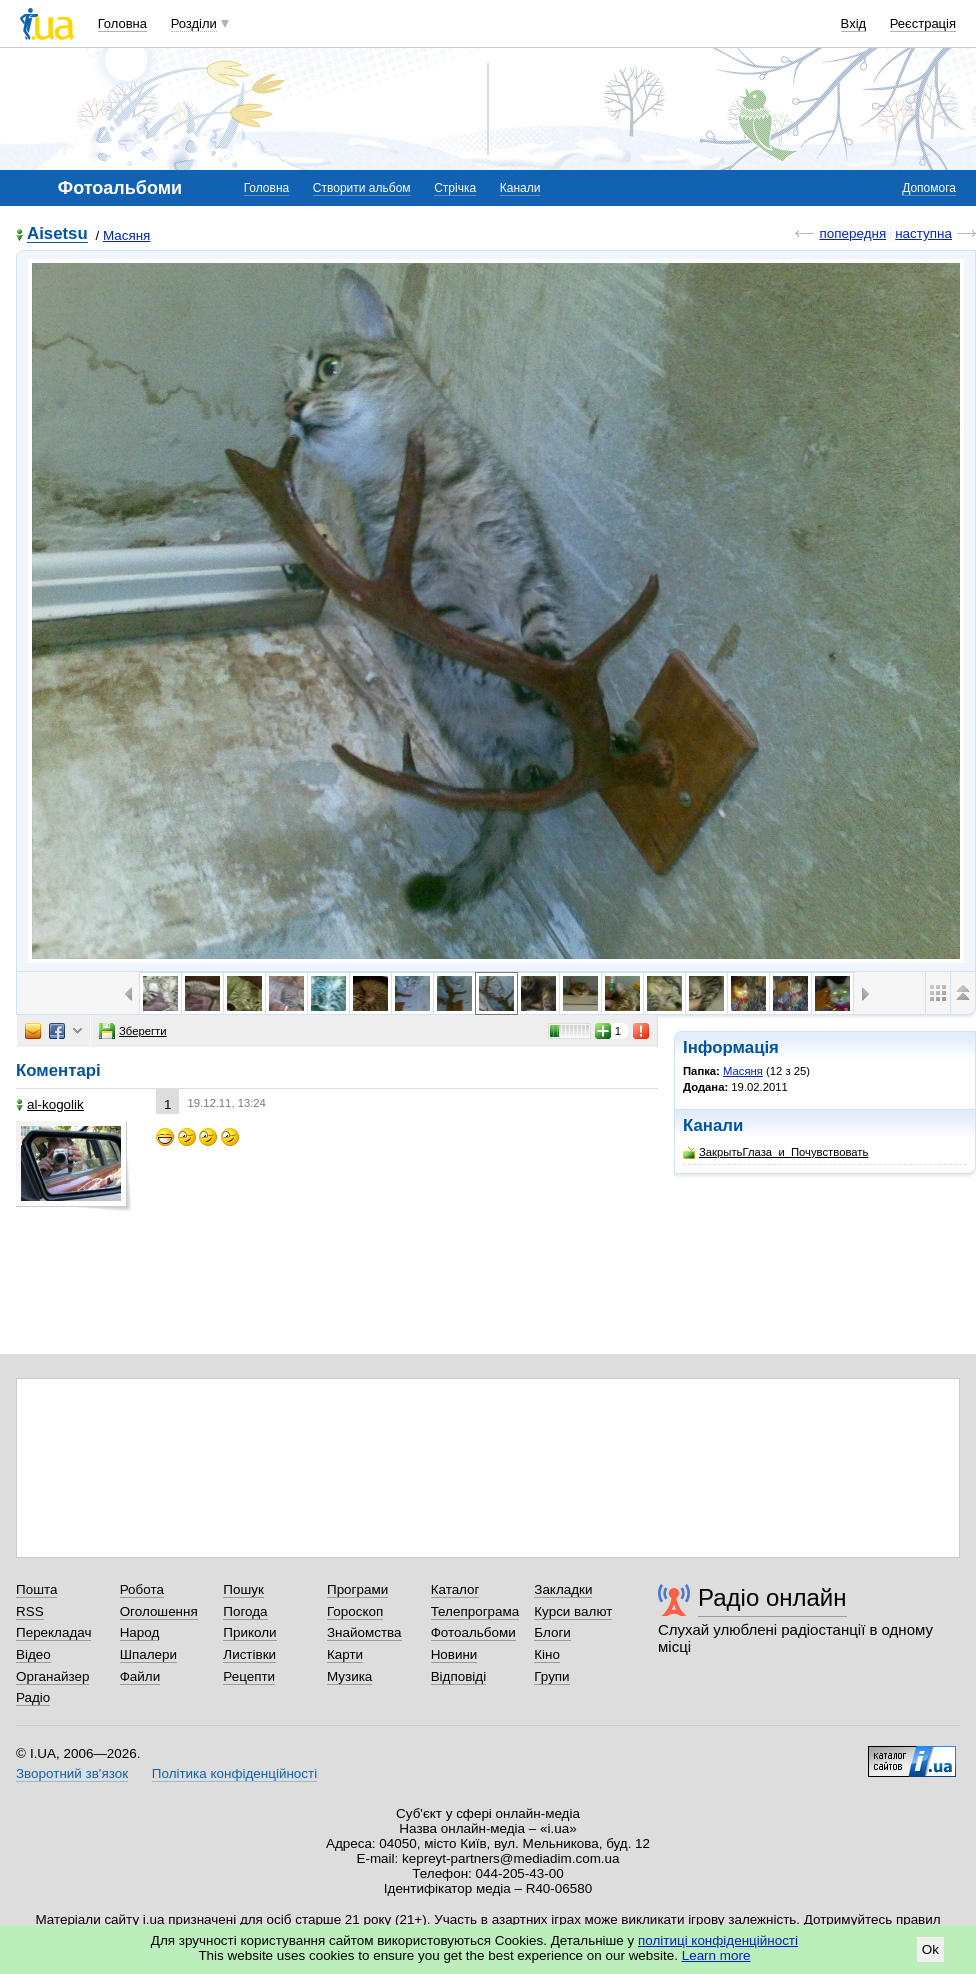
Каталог (455, 1589)
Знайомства (364, 1632)
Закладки (563, 1589)
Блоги (552, 1632)
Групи (551, 1676)
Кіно (547, 1654)
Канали (520, 188)
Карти (345, 1654)
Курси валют (573, 1611)
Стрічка (455, 188)
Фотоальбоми (473, 1632)
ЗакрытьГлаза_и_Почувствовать (775, 1152)
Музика (349, 1676)
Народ (140, 1632)
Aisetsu (57, 234)
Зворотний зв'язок (72, 1773)
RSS (30, 1611)
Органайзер (52, 1676)
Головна (122, 23)
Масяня (127, 235)
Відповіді (459, 1676)
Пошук (243, 1589)
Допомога (929, 188)
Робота (142, 1589)
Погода (245, 1611)
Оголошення (159, 1611)
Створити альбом (362, 188)
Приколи (249, 1632)
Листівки (249, 1654)
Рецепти (249, 1676)
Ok (930, 1949)
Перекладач (53, 1632)
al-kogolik (50, 1104)
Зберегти (133, 1031)
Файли (140, 1676)
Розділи (194, 23)
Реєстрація (923, 23)
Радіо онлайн (772, 1597)
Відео (33, 1654)
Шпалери (148, 1654)
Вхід (854, 23)
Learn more (716, 1955)
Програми (357, 1589)
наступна (923, 233)
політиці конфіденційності (718, 1940)
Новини (454, 1654)
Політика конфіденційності (234, 1773)
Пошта (36, 1589)
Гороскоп (355, 1611)
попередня (852, 233)
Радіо (33, 1697)
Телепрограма (475, 1611)
